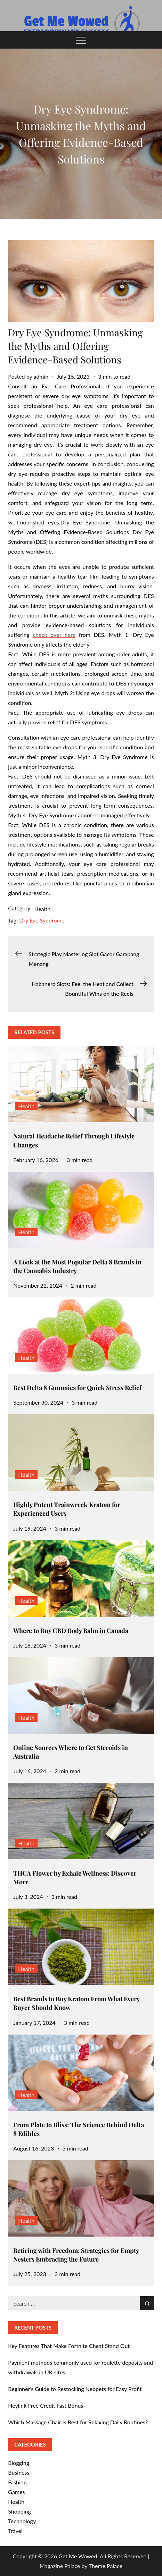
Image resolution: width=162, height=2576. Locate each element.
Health (42, 909)
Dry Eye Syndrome (41, 920)
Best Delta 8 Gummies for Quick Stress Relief (77, 1387)
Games (16, 2492)
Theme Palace (105, 2565)
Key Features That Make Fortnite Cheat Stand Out (69, 2345)
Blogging (18, 2462)
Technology (22, 2521)
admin (40, 376)
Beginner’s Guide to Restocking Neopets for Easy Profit (75, 2388)
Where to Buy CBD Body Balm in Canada (70, 1630)
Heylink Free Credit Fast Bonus (45, 2405)
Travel (15, 2530)
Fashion (17, 2482)
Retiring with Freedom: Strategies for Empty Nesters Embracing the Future (76, 2254)
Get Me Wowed (77, 2556)
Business (18, 2472)
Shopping (19, 2511)
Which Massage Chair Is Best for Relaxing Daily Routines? (78, 2422)
